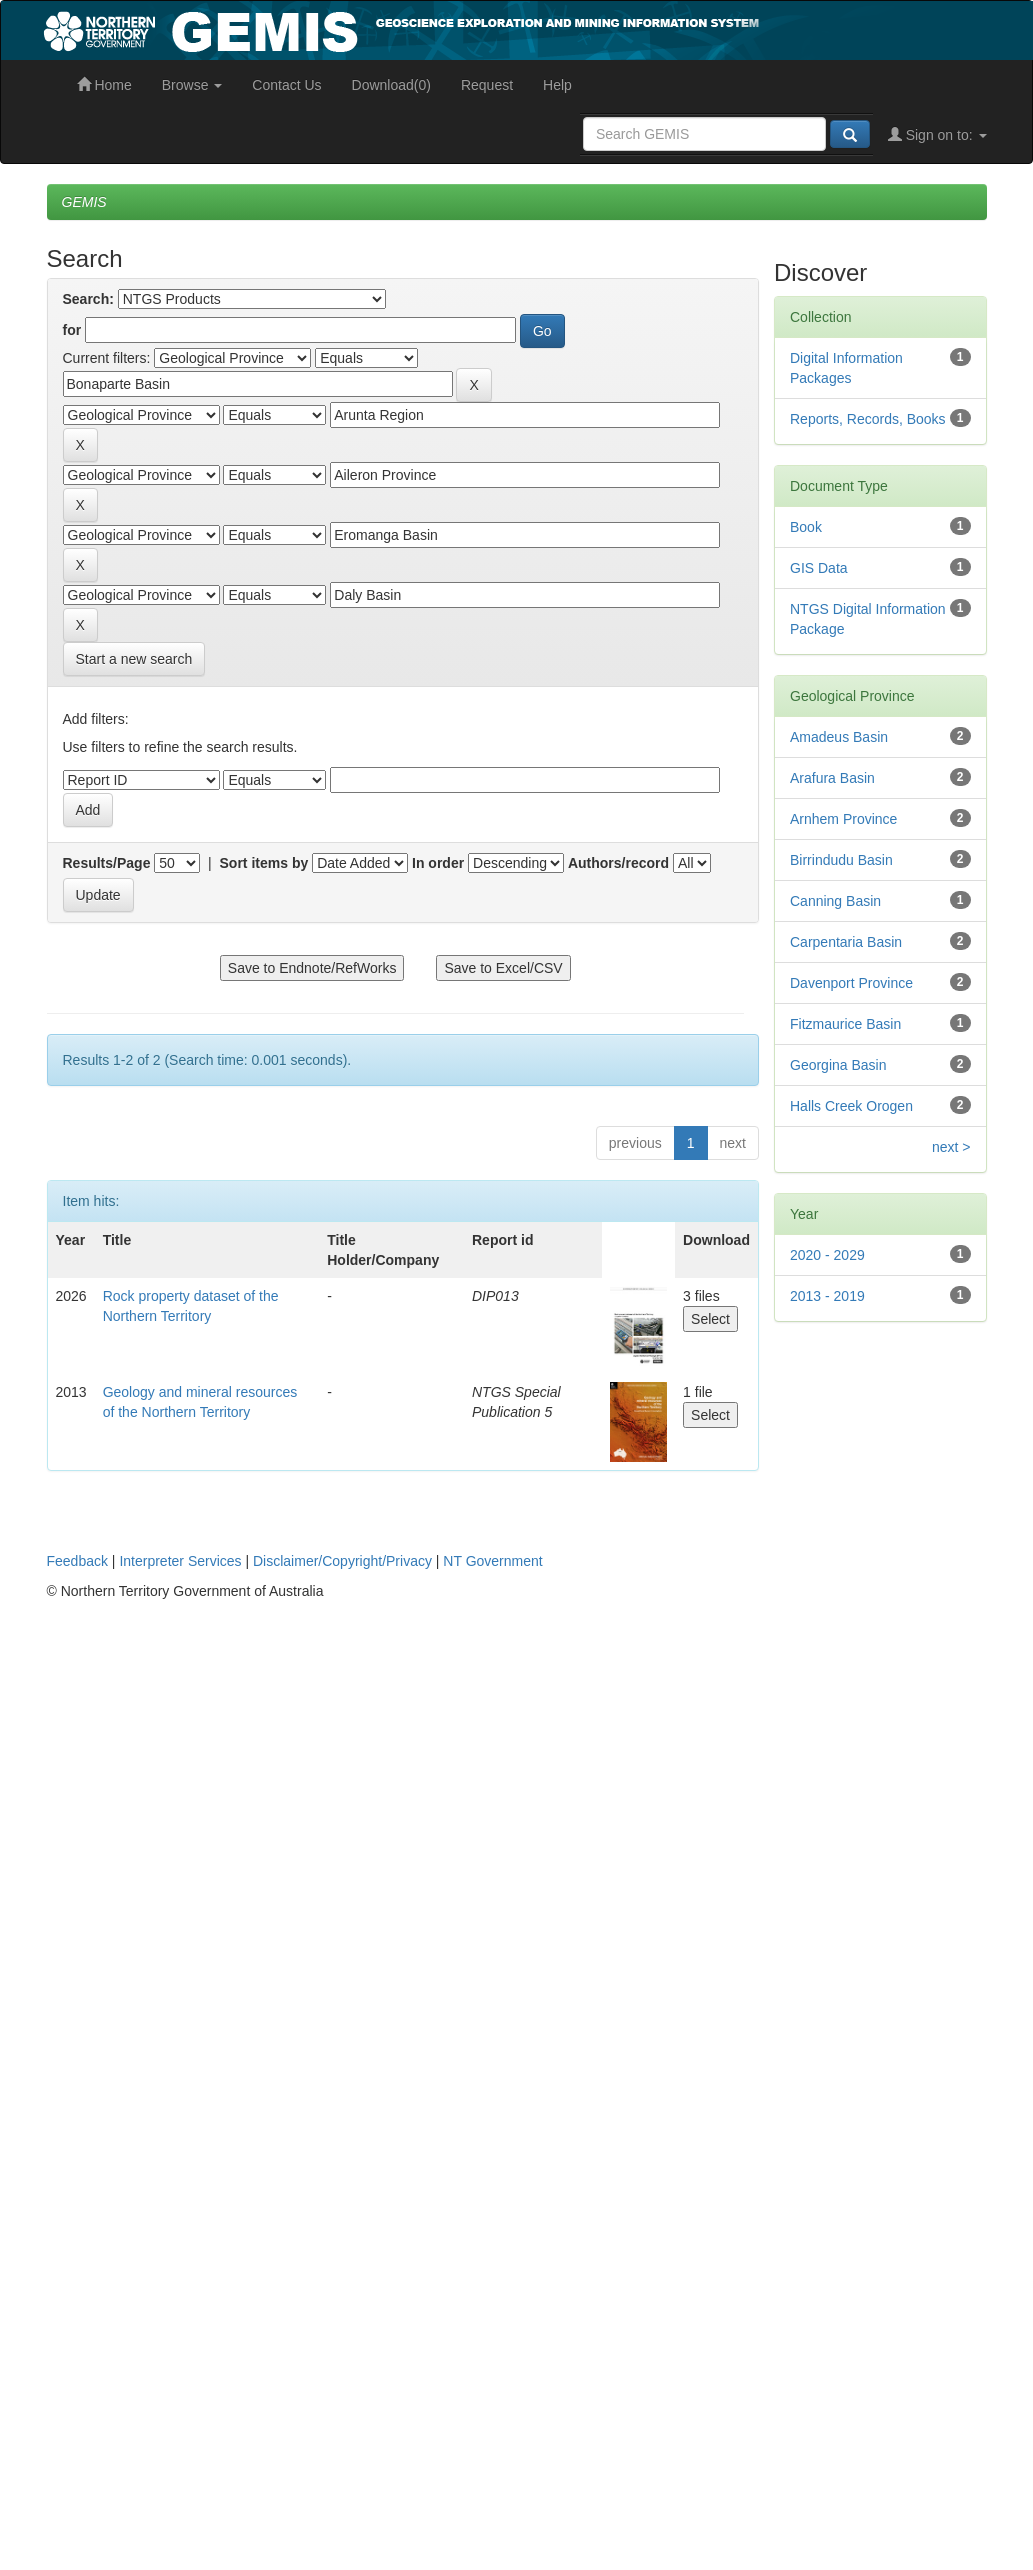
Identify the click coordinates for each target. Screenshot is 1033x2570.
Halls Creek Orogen (851, 1106)
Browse (192, 85)
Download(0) (391, 85)
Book (806, 527)
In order (438, 863)
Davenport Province (851, 983)
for (72, 330)
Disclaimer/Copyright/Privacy (342, 1561)
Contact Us (286, 85)
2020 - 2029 (827, 1255)
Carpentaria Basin (846, 942)
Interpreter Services (180, 1561)
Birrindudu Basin (841, 860)
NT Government (492, 1561)
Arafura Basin (832, 778)
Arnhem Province (843, 819)
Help (557, 85)
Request (487, 85)
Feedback (77, 1561)
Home (104, 85)
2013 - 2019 (827, 1296)
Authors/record (618, 863)
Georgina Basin (838, 1065)
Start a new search (134, 659)
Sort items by (264, 863)
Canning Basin (835, 901)
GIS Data (819, 568)
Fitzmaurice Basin (845, 1024)
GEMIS (84, 202)
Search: (88, 299)
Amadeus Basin (839, 737)
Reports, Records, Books (868, 419)
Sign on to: (937, 135)
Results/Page (107, 863)
